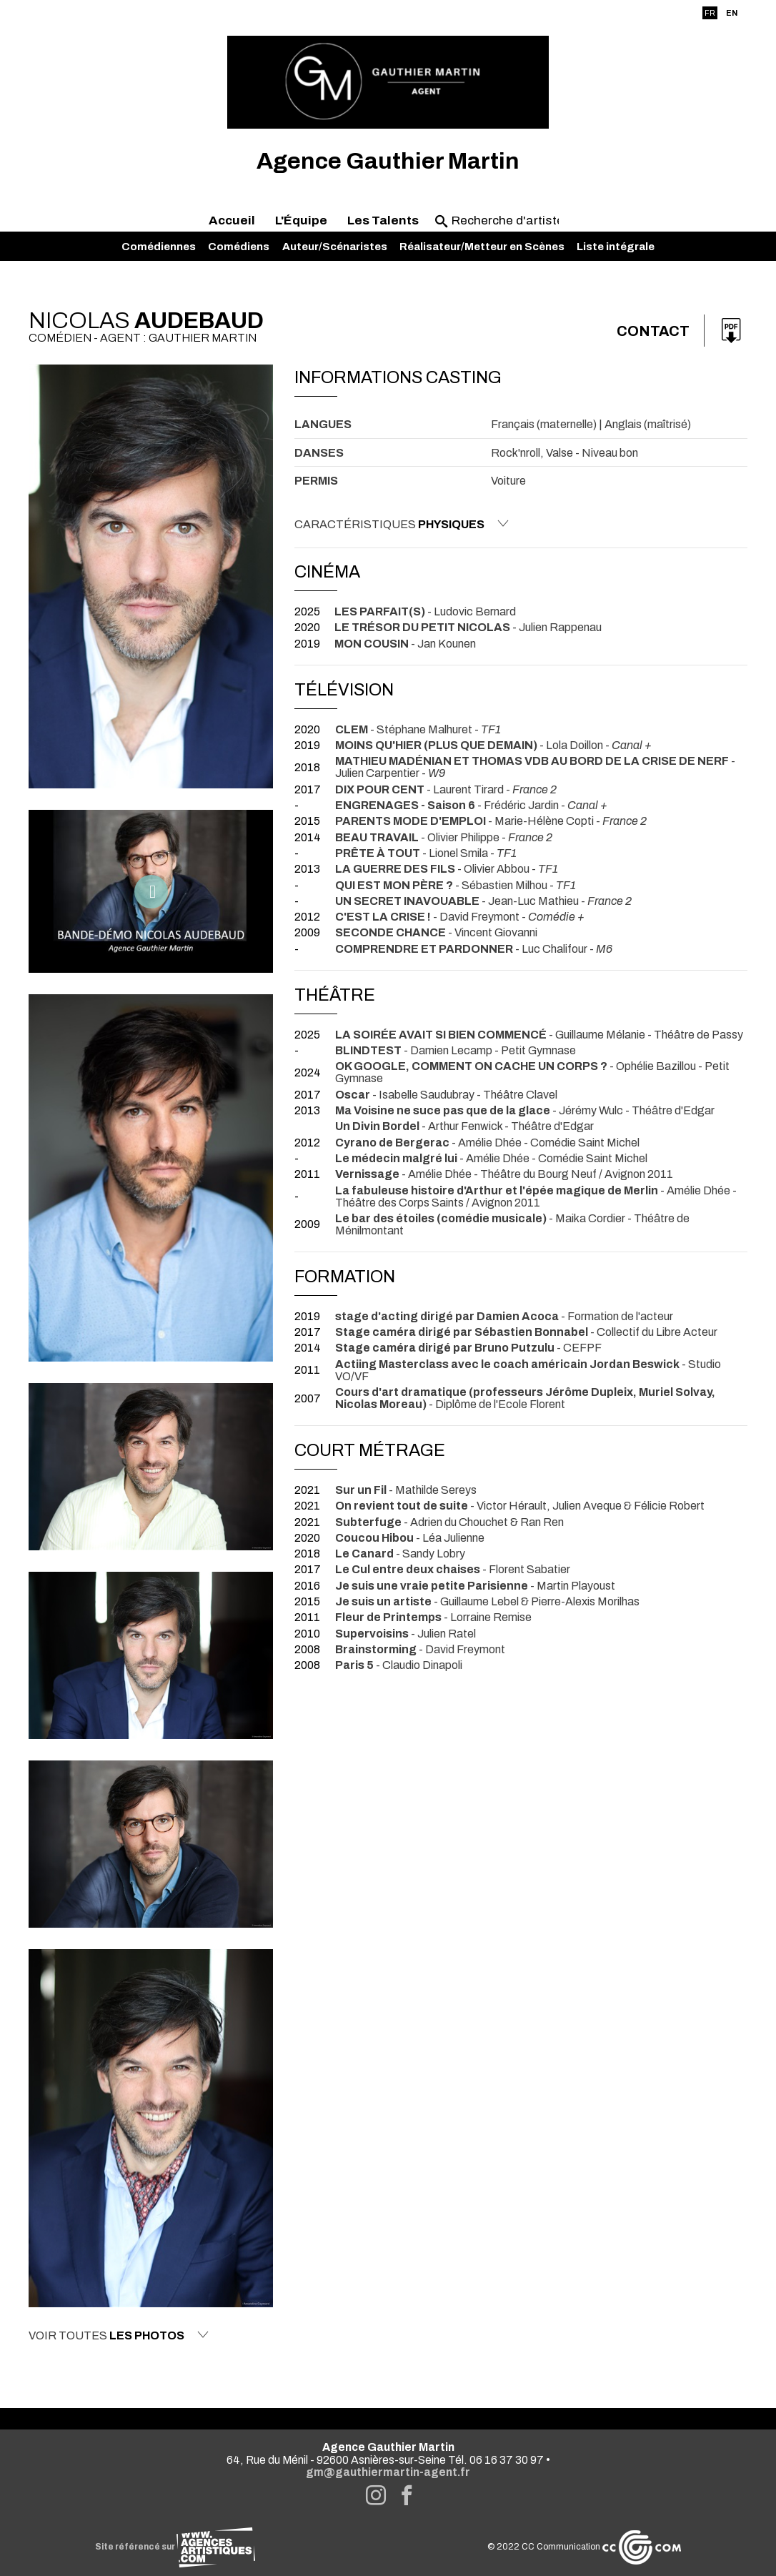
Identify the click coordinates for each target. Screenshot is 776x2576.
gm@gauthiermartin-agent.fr (388, 2472)
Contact (653, 331)
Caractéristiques (401, 523)
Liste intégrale (616, 246)
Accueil (232, 220)
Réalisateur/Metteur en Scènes (481, 246)
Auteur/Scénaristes (334, 246)
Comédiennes (158, 246)
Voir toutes (119, 2335)
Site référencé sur (175, 2547)
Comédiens (238, 246)
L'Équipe (301, 220)
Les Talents (383, 220)
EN (731, 13)
